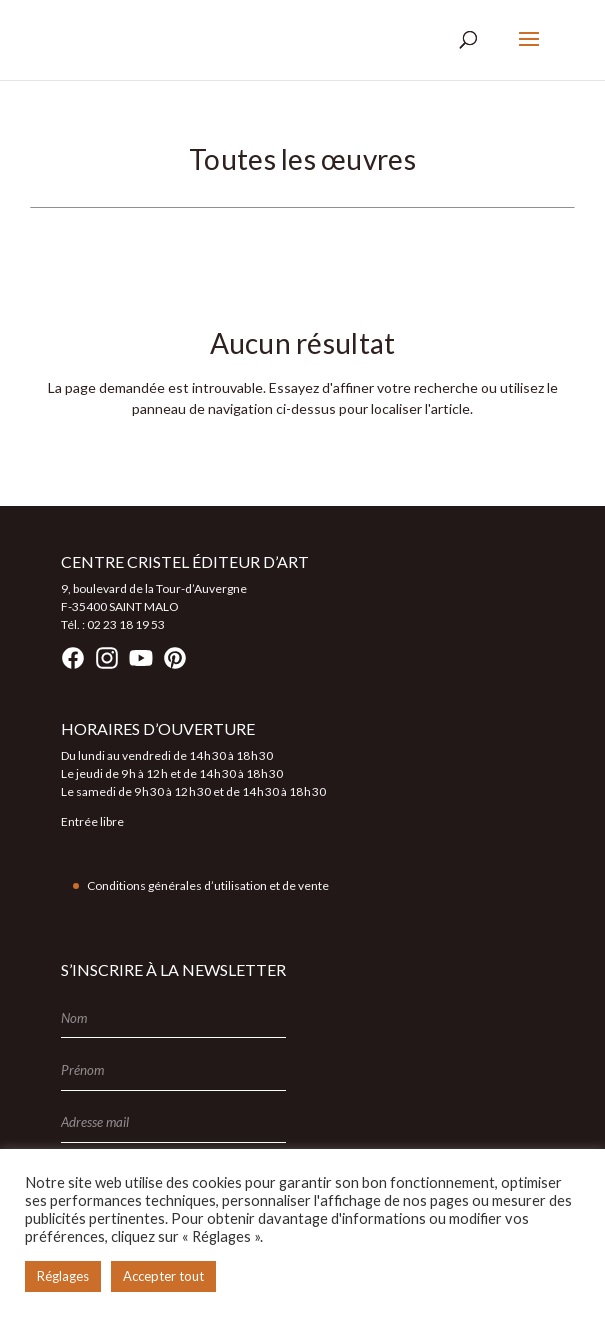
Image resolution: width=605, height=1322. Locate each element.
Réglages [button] (63, 1276)
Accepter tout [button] (163, 1276)
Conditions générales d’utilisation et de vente (208, 885)
